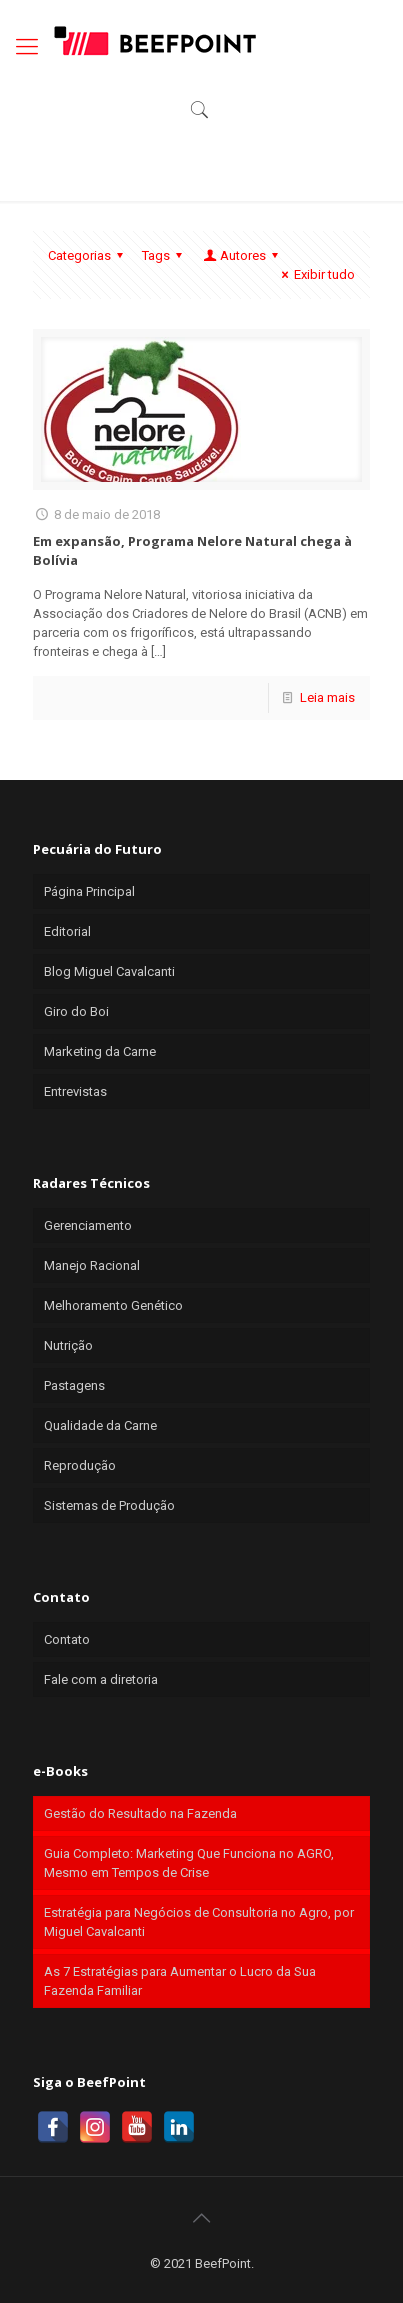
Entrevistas (75, 1091)
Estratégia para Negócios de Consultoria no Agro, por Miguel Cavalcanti (199, 1922)
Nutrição (68, 1345)
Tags (165, 255)
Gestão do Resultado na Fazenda (140, 1813)
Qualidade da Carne (100, 1425)
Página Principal (89, 891)
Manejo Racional (92, 1265)
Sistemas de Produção (109, 1505)
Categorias (88, 255)
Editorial (67, 931)
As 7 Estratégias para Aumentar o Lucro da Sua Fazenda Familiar (180, 1981)
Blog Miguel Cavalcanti (109, 971)
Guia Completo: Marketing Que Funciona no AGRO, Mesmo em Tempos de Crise (189, 1863)
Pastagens (74, 1385)
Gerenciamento (88, 1225)
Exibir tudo (315, 274)
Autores (242, 255)
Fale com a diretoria (101, 1679)
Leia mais (327, 697)
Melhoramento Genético (113, 1305)
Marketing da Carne (100, 1051)
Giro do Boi (76, 1011)
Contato (67, 1639)
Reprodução (80, 1465)
